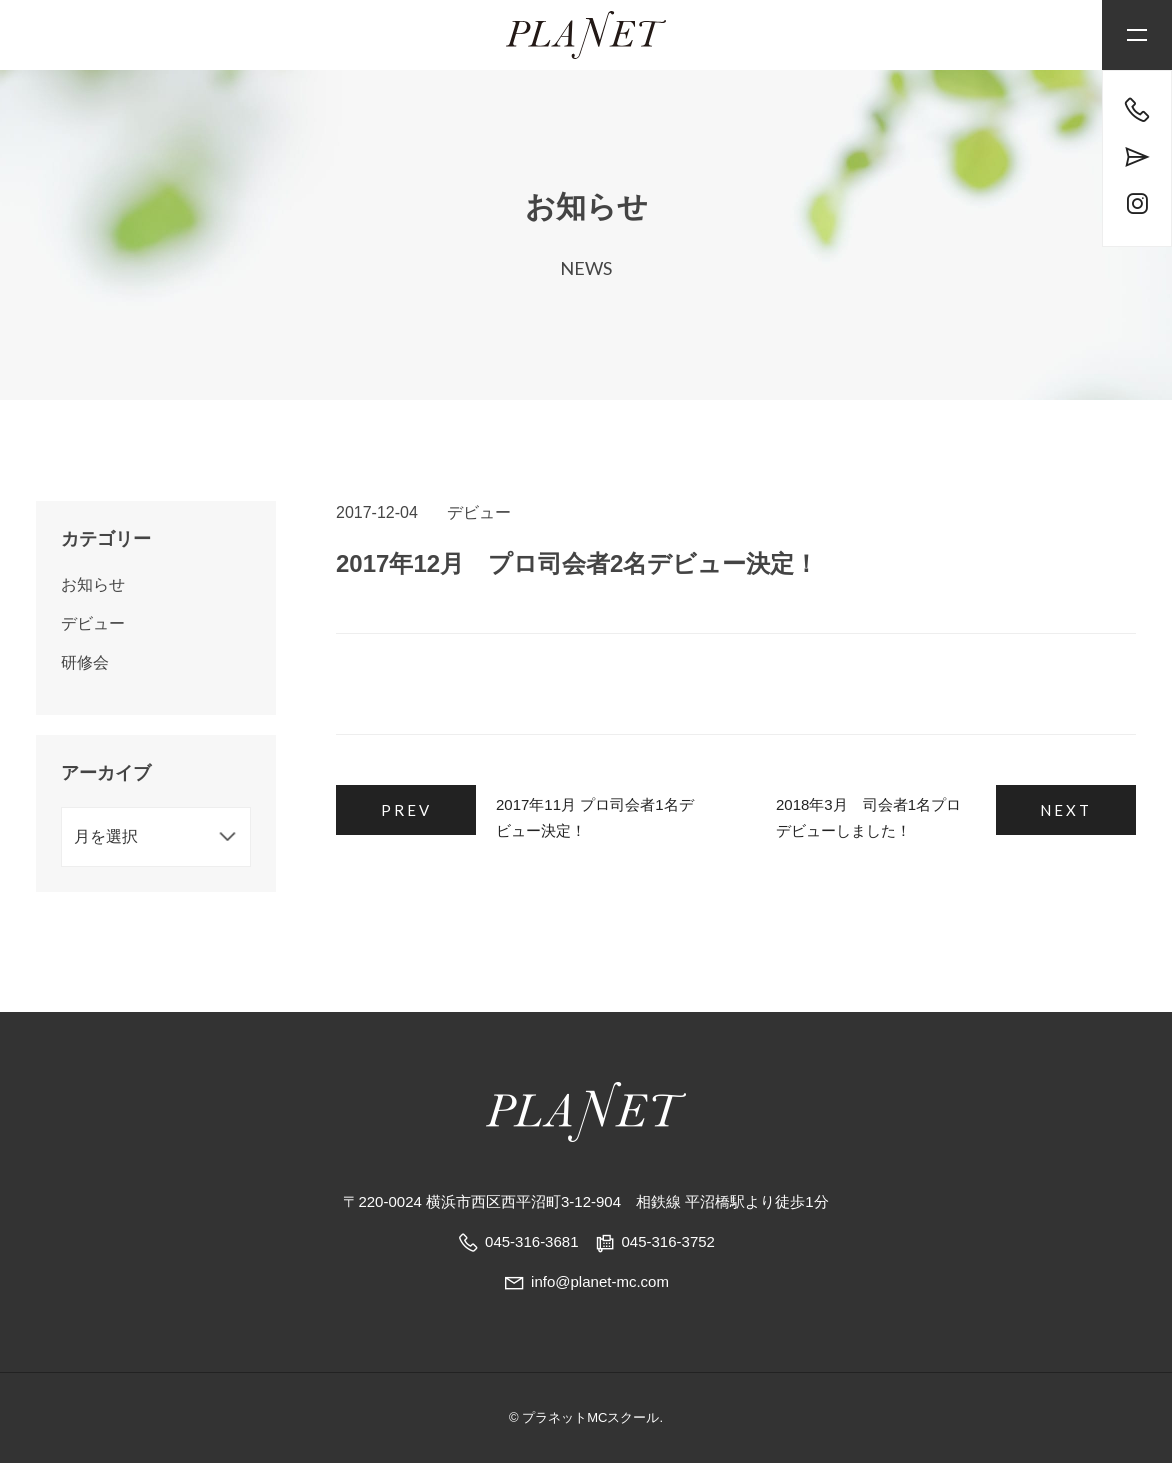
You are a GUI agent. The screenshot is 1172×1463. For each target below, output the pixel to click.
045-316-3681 (531, 1241)
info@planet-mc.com (586, 1281)
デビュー (479, 512)
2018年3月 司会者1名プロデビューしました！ (868, 817)
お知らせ (93, 584)
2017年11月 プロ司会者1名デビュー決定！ (595, 817)
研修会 (85, 662)
